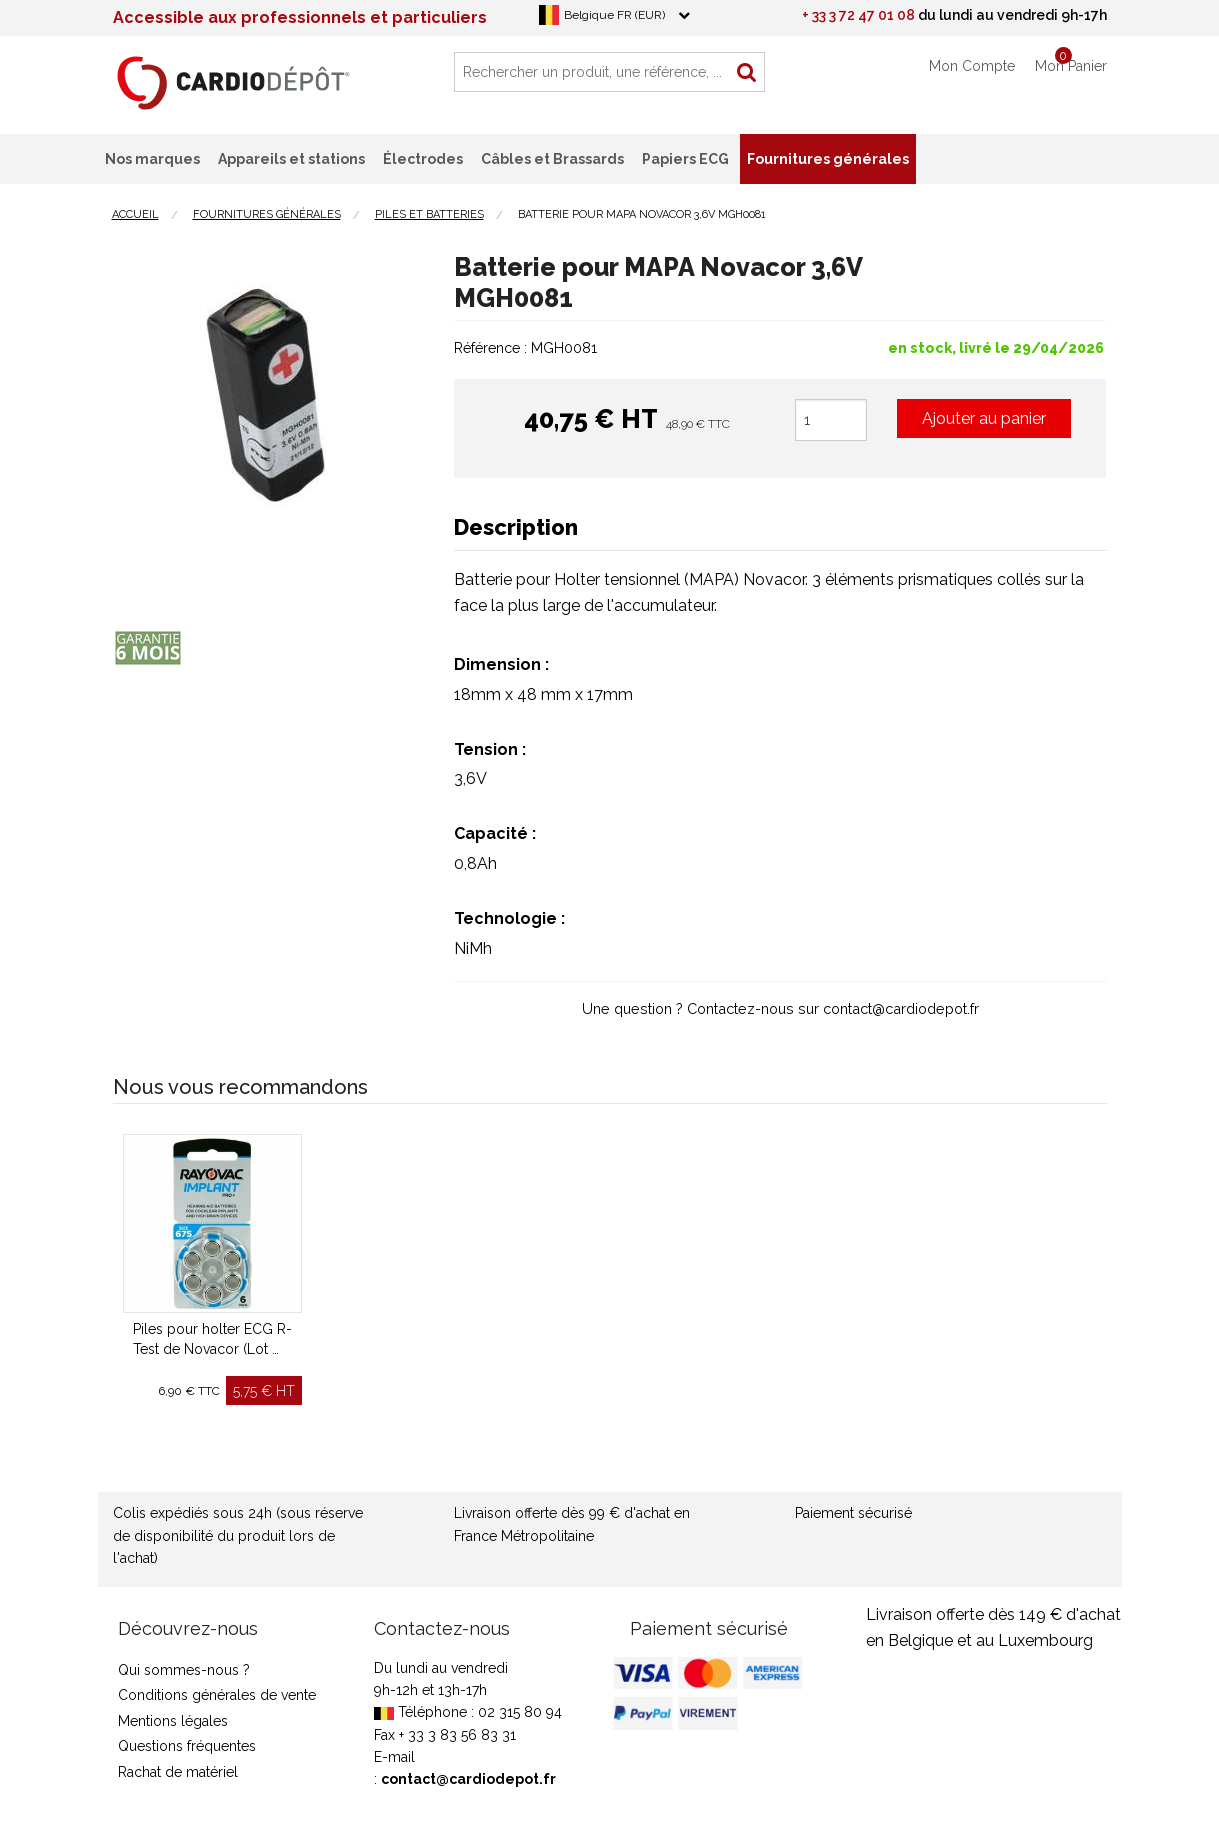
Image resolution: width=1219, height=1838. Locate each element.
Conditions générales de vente (217, 1695)
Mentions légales (173, 1721)
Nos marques (152, 159)
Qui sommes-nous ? (184, 1670)
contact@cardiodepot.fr (468, 1779)
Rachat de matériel (178, 1772)
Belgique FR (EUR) (614, 15)
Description (516, 527)
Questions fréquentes (187, 1746)
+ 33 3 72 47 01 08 (858, 15)
